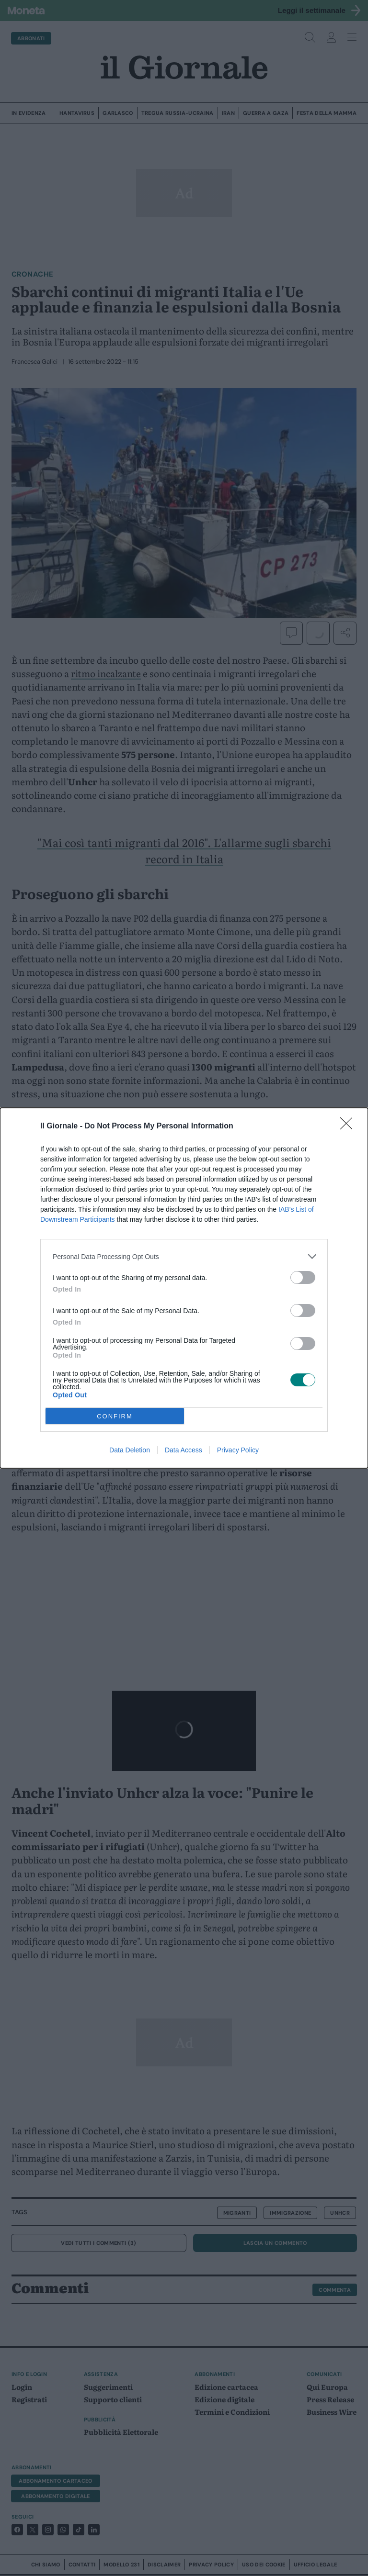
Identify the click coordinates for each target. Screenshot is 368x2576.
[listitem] (184, 1256)
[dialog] (184, 1288)
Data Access (183, 1450)
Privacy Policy (238, 1450)
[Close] (349, 1126)
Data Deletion (129, 1450)
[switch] (302, 1277)
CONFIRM (115, 1416)
